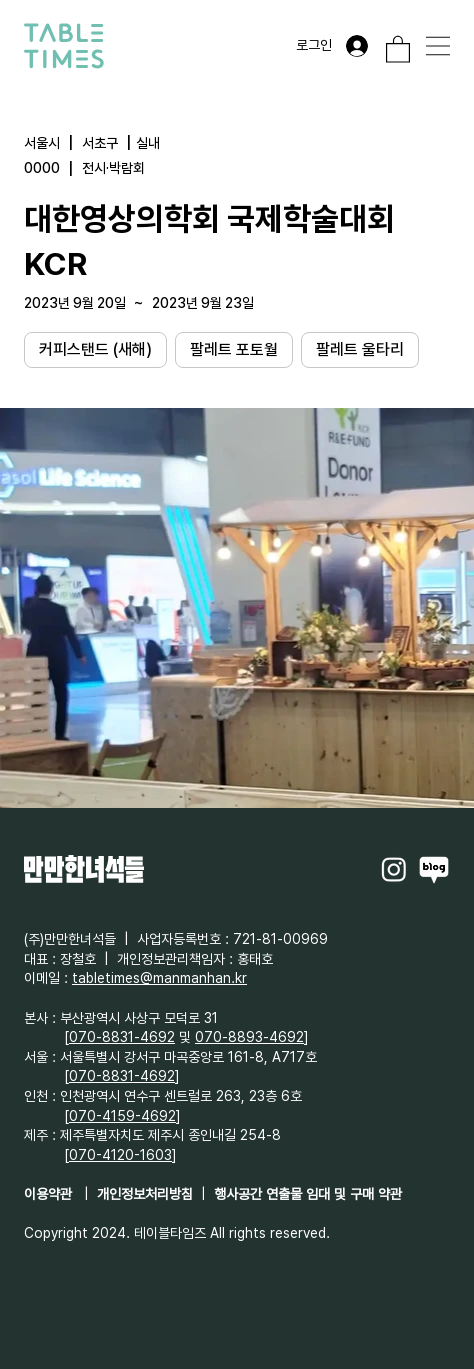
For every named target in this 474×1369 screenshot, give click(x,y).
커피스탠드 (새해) (95, 348)
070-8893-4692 (249, 1037)
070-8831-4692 (122, 1037)
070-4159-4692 (122, 1116)
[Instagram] (394, 869)
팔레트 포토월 (233, 348)
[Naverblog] (434, 869)
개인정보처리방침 (145, 1194)
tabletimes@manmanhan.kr (159, 978)
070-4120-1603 (120, 1155)
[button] (398, 48)
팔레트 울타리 (359, 348)
